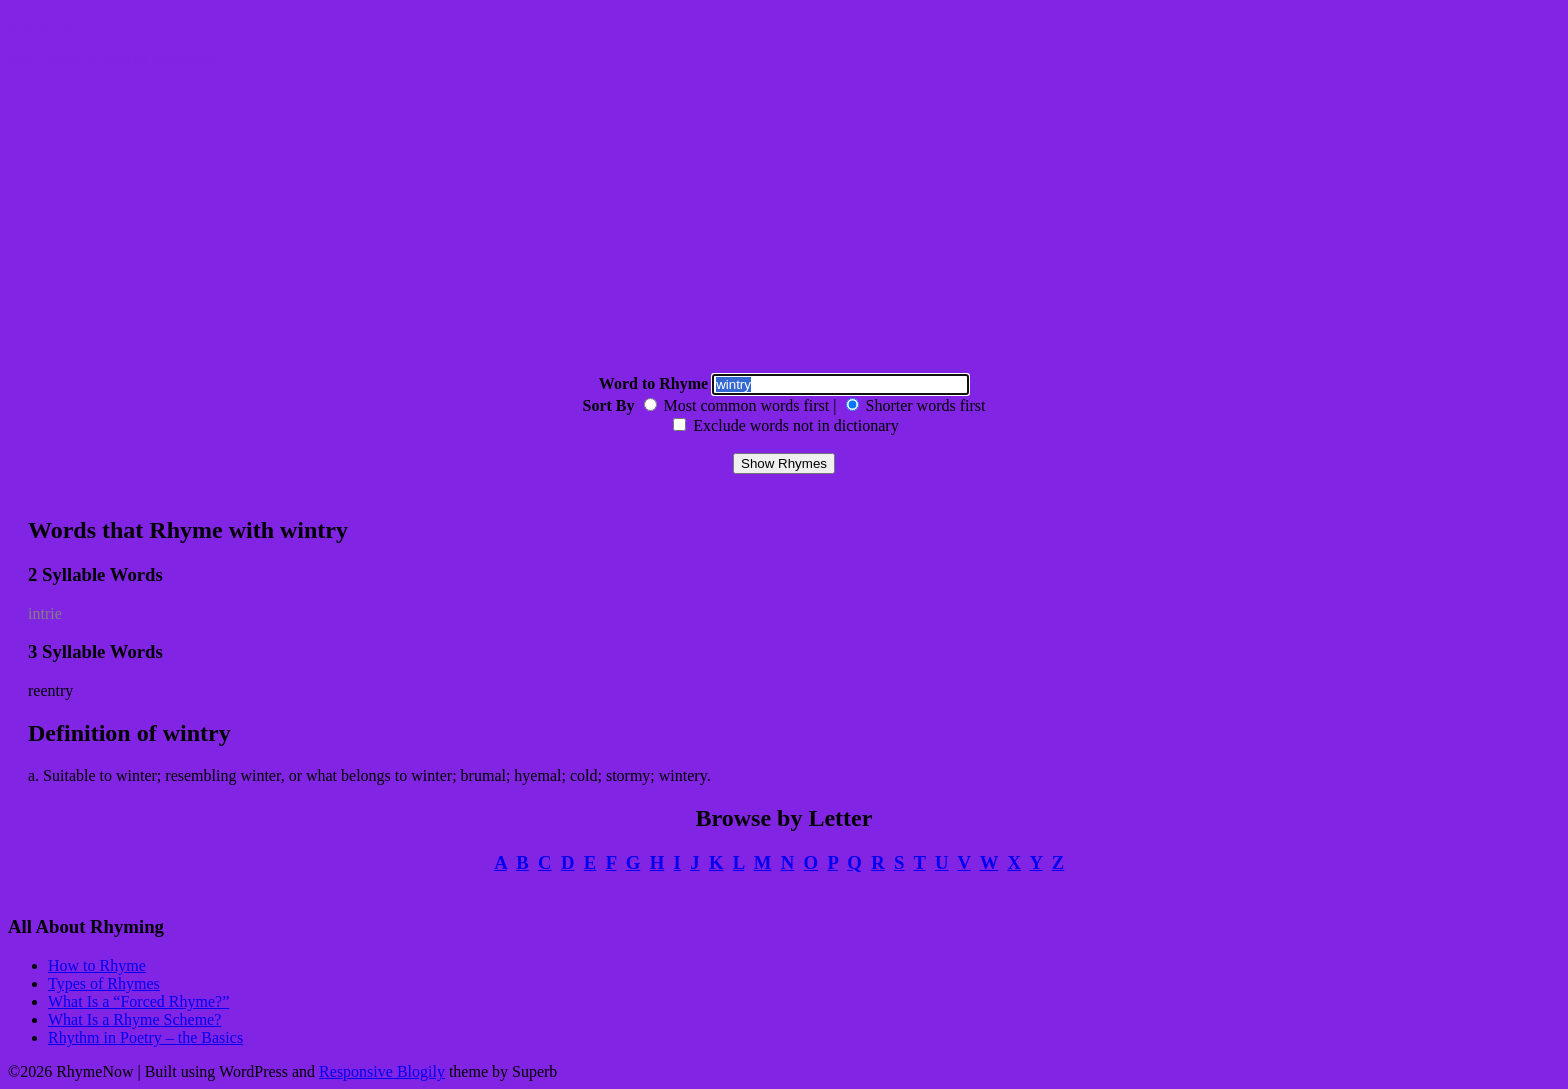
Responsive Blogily (382, 1071)
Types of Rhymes (104, 983)
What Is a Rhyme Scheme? (134, 1019)
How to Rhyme (97, 965)
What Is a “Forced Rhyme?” (138, 1001)
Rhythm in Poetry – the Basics (145, 1037)
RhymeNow (46, 24)
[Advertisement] (784, 224)
